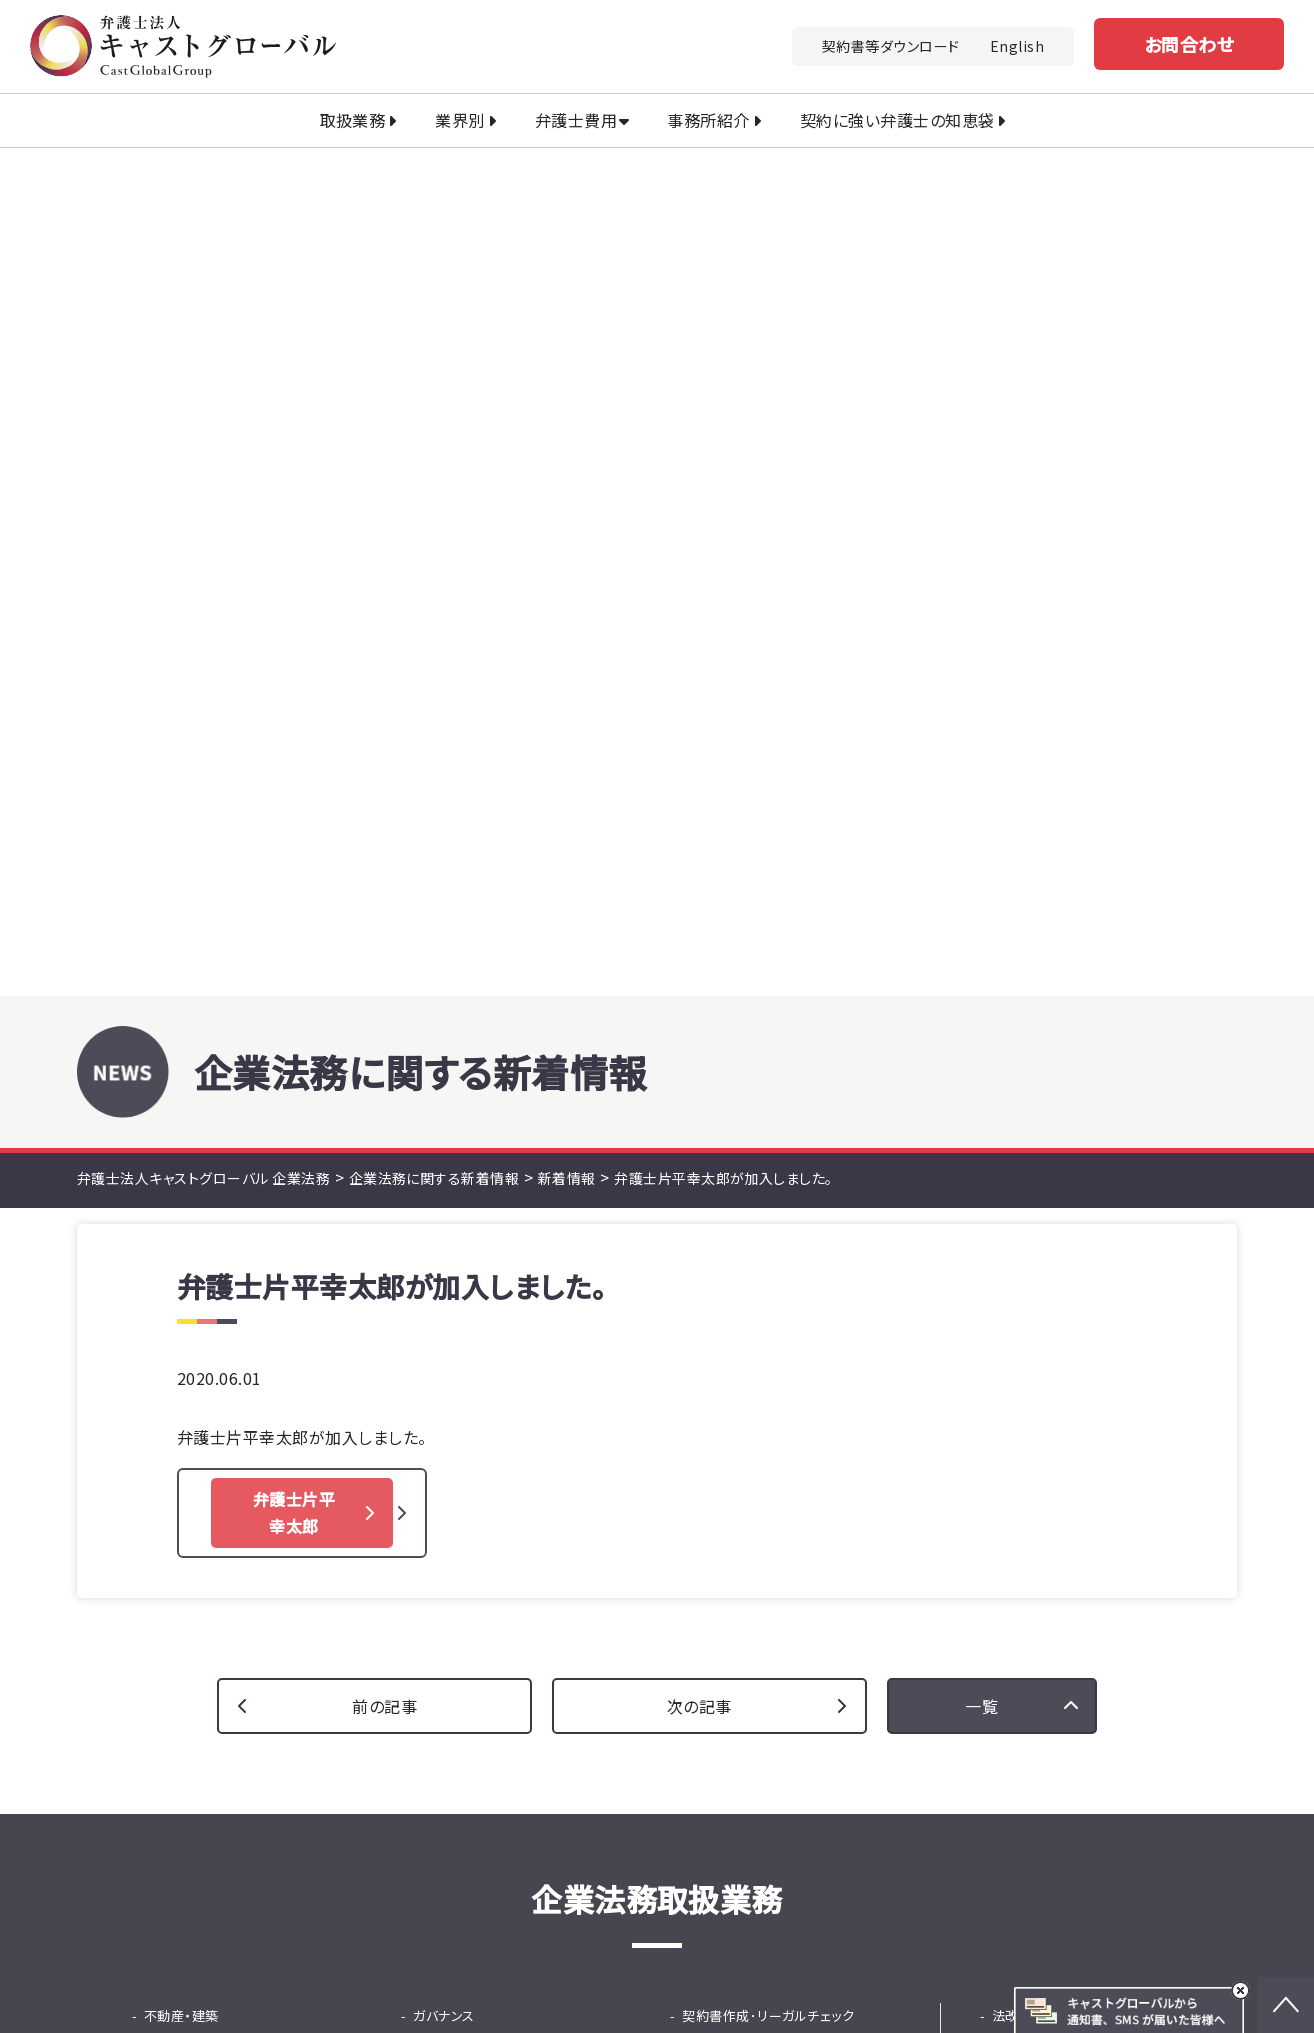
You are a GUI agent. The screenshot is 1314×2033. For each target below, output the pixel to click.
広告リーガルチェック (756, 1220)
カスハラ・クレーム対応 (210, 1376)
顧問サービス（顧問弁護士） (774, 1194)
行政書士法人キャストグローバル (975, 1959)
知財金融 (452, 1480)
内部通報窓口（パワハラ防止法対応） (520, 1207)
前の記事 (384, 858)
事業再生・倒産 (726, 1428)
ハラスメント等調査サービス (506, 1298)
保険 (695, 1454)
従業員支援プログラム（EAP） (509, 1376)
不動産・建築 (181, 1168)
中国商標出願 (196, 1246)
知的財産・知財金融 (201, 1220)
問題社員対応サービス (491, 1350)
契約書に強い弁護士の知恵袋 (1079, 1246)
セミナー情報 (1030, 1194)
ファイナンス (448, 1454)
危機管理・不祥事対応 (489, 1272)
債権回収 (171, 1298)
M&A (158, 1402)
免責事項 (1149, 1881)
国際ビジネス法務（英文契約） (781, 1272)
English (1017, 46)
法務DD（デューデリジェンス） (241, 1428)
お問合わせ (1189, 44)
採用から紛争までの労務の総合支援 (524, 1415)
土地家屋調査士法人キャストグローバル (499, 1988)
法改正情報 (1025, 1168)
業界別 (459, 120)
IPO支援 (706, 1324)
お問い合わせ (850, 1670)
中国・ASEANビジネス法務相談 (785, 1246)
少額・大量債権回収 (213, 1324)
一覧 (981, 858)
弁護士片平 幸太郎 (294, 664)
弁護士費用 (576, 120)
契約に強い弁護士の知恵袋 (897, 120)
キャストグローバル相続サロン (784, 1988)
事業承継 (709, 1402)
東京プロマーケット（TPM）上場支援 (791, 1363)
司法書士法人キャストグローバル (705, 1959)
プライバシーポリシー (1024, 1881)
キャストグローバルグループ (455, 1959)
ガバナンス (443, 1168)
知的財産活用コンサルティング (245, 1272)
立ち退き (181, 1194)
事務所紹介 (708, 120)
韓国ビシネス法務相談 (759, 1298)
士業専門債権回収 (210, 1350)
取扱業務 (353, 120)
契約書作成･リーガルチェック (768, 1168)
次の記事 (699, 858)
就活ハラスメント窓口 (487, 1246)
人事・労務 (443, 1324)
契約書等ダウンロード (891, 46)
